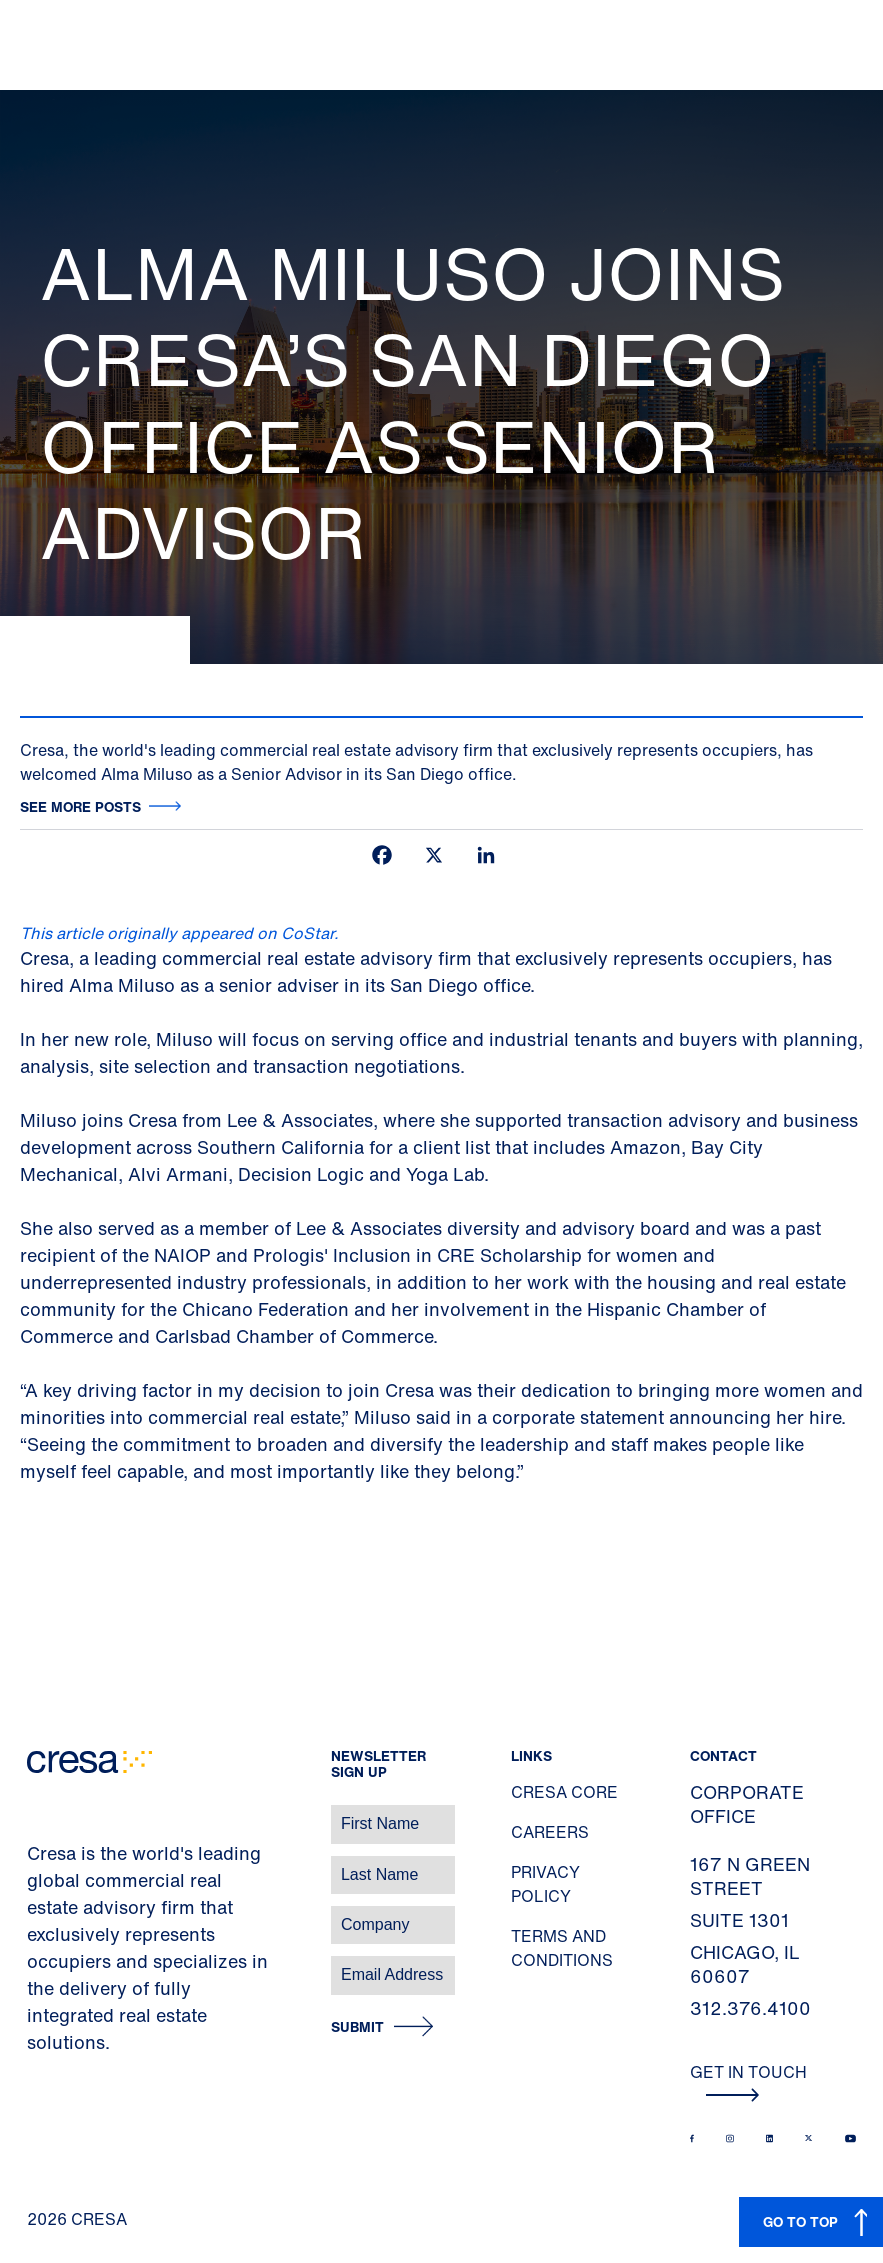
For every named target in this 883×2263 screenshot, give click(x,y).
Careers (550, 1832)
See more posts (80, 806)
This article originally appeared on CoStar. (179, 933)
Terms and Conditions (562, 1948)
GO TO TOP (800, 2221)
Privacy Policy (545, 1884)
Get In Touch (748, 2081)
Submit (357, 2027)
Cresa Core (564, 1792)
